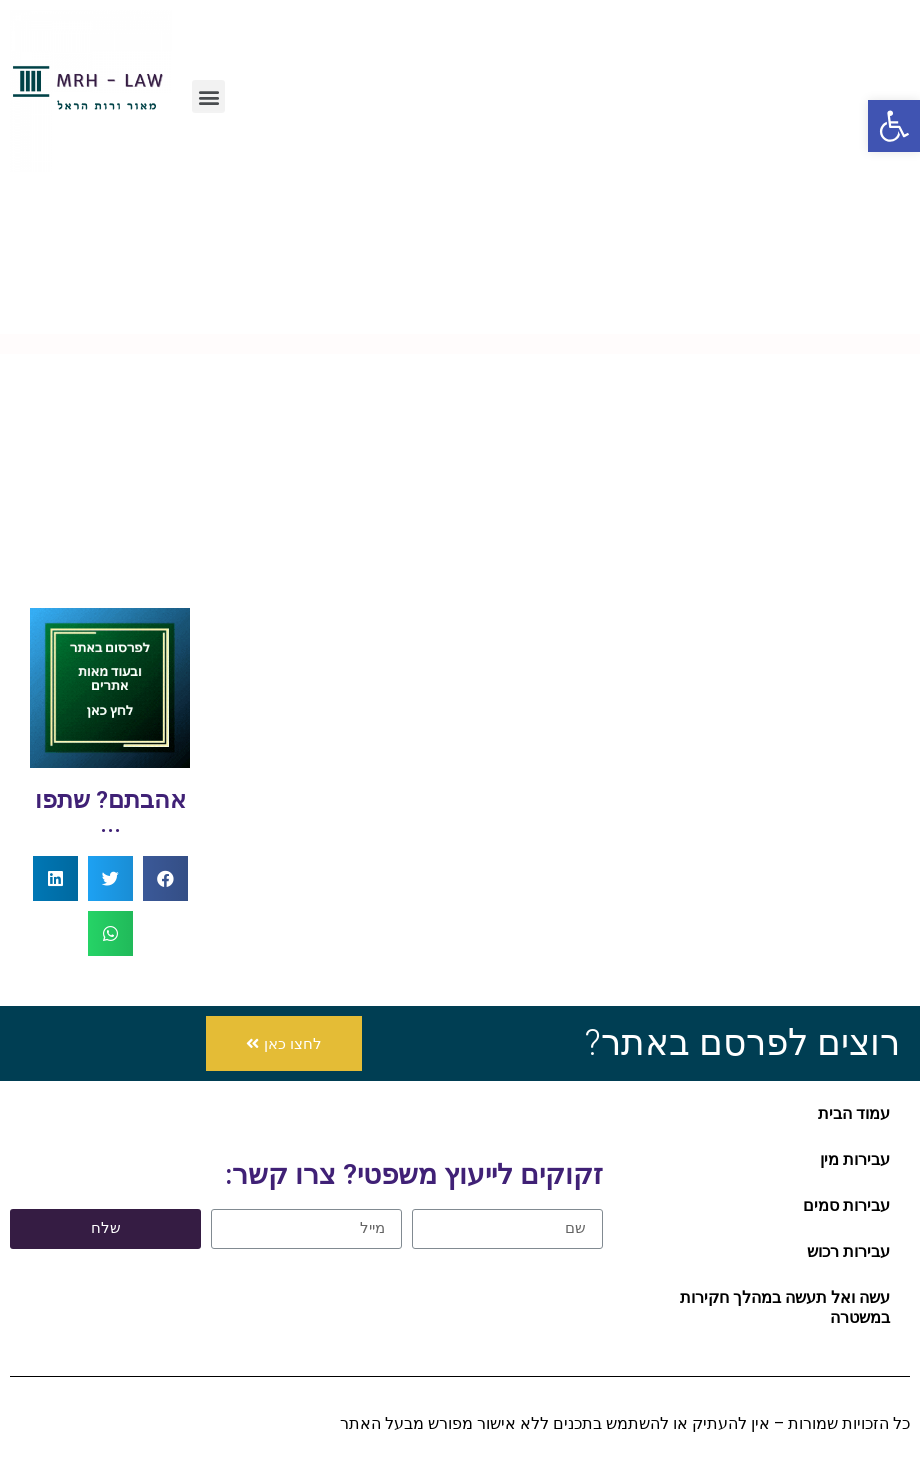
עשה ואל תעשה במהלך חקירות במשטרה (785, 1307)
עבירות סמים (846, 1205)
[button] (208, 96)
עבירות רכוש (848, 1251)
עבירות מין (855, 1159)
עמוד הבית (854, 1113)
